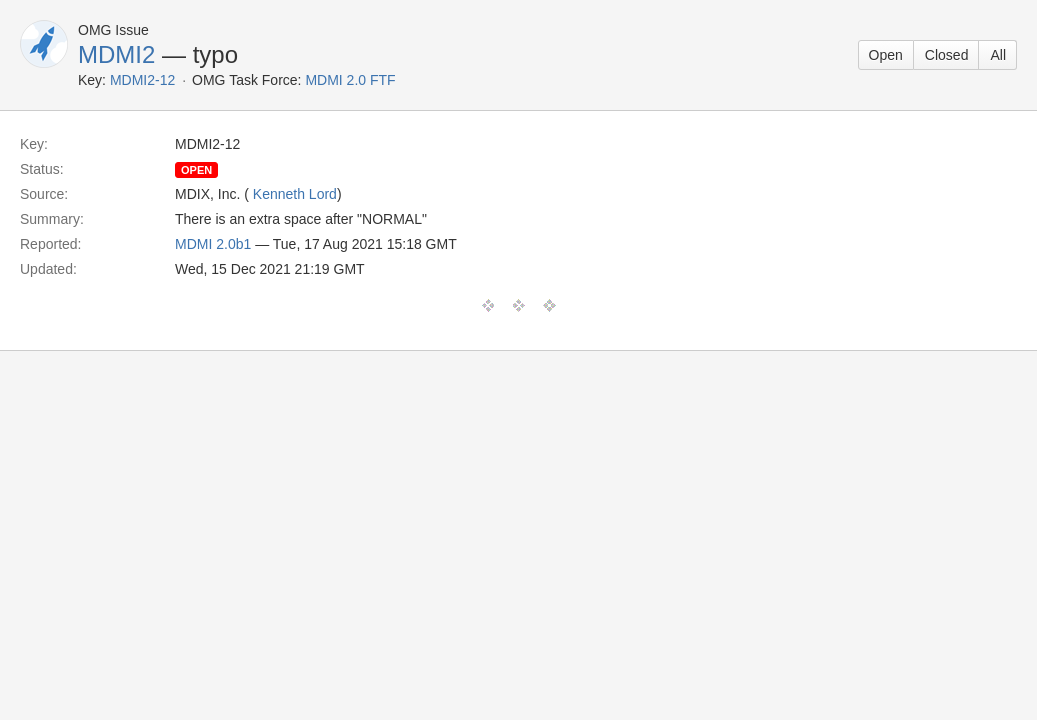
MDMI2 (116, 54)
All (998, 55)
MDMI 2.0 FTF (350, 80)
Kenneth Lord (295, 194)
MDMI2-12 (142, 80)
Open (886, 55)
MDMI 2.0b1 (213, 244)
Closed (947, 55)
